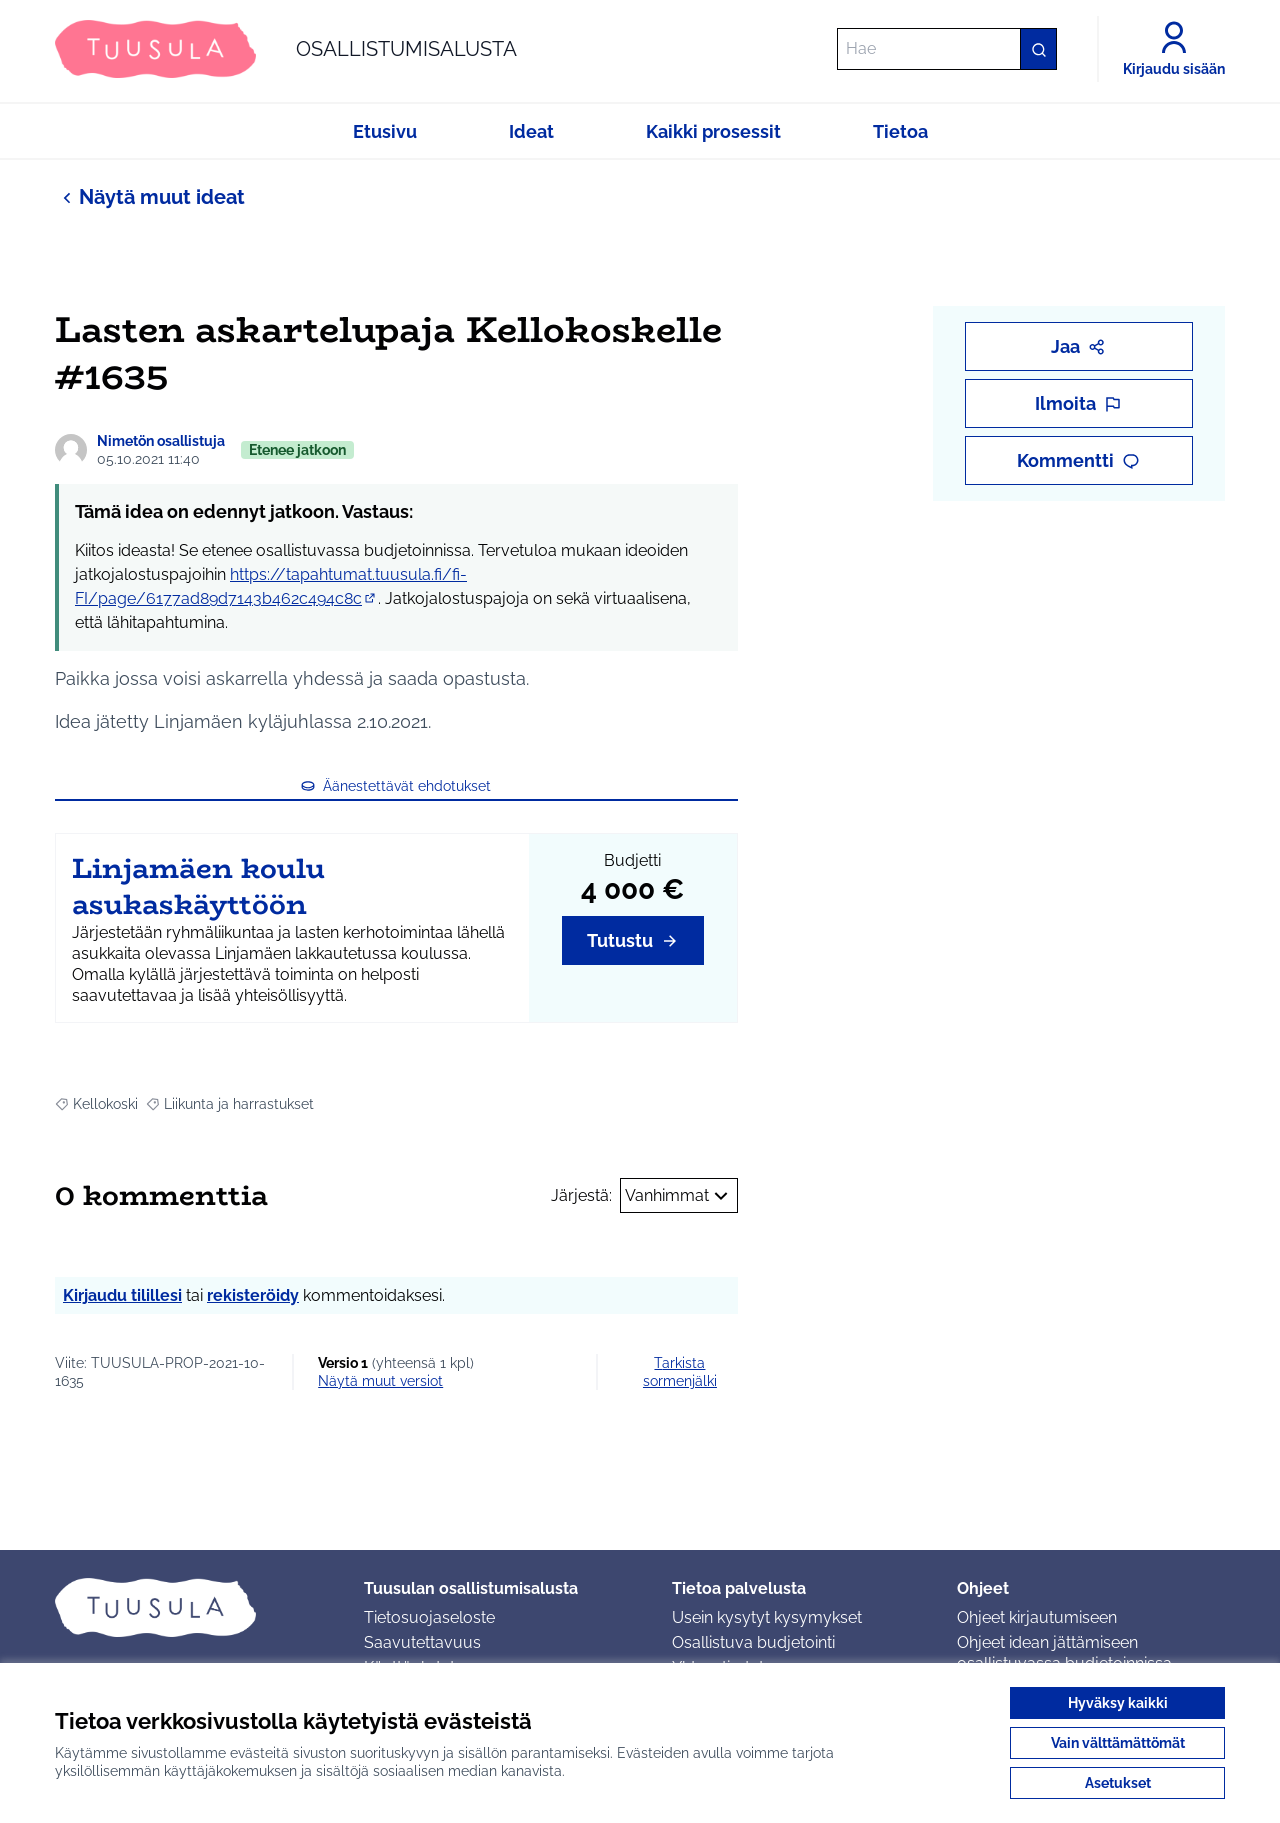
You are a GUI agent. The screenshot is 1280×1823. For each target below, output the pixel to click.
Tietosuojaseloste (429, 1617)
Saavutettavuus (422, 1642)
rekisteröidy (253, 1295)
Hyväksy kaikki (1118, 1703)
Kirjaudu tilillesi (122, 1295)
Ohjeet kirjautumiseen (1037, 1617)
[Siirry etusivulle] (286, 49)
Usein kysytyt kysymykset (767, 1617)
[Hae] (947, 49)
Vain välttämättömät (1118, 1743)
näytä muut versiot (380, 1381)
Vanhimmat (679, 1196)
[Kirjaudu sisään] (1174, 49)
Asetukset (1118, 1783)
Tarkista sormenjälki (680, 1372)
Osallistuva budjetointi (753, 1642)
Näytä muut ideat (150, 196)
